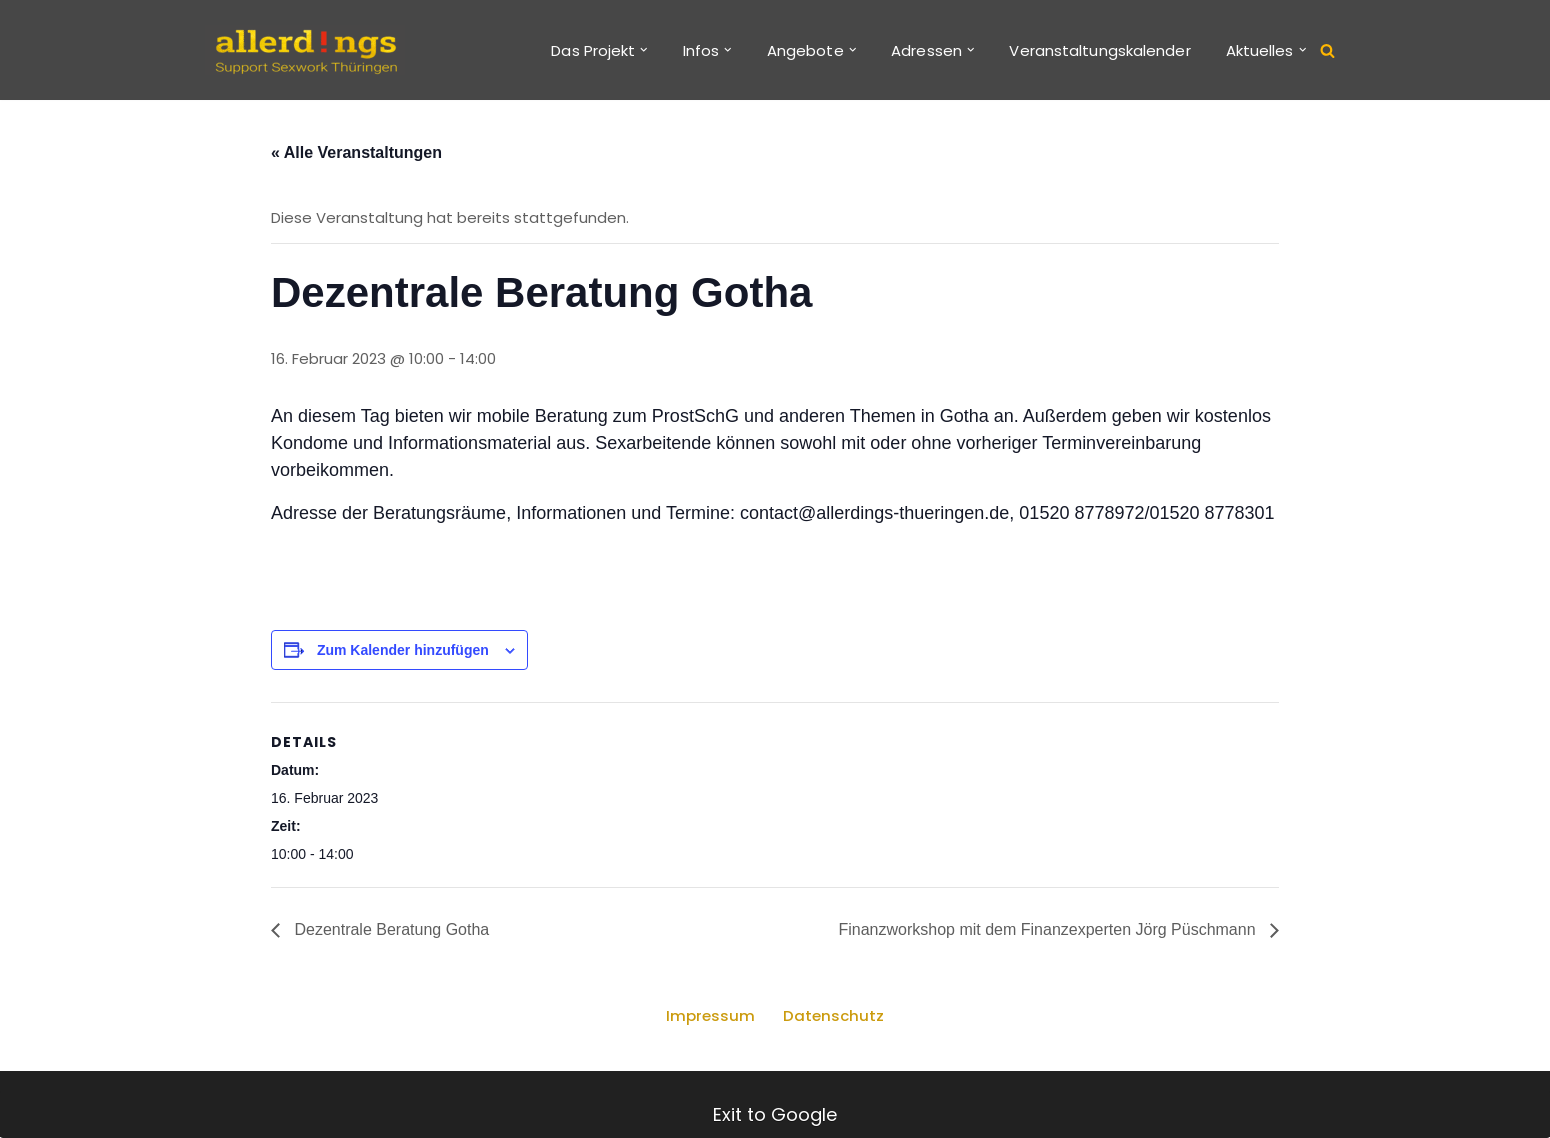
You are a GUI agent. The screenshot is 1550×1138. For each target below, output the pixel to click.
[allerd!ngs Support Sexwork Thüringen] (305, 50)
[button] (644, 50)
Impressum (710, 1016)
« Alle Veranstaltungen (356, 152)
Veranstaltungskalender (1099, 50)
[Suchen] (1327, 50)
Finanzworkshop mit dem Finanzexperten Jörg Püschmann (1049, 930)
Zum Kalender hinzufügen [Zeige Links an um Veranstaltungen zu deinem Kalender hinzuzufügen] (403, 650)
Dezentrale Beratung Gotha (389, 930)
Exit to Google (775, 1114)
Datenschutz (833, 1016)
